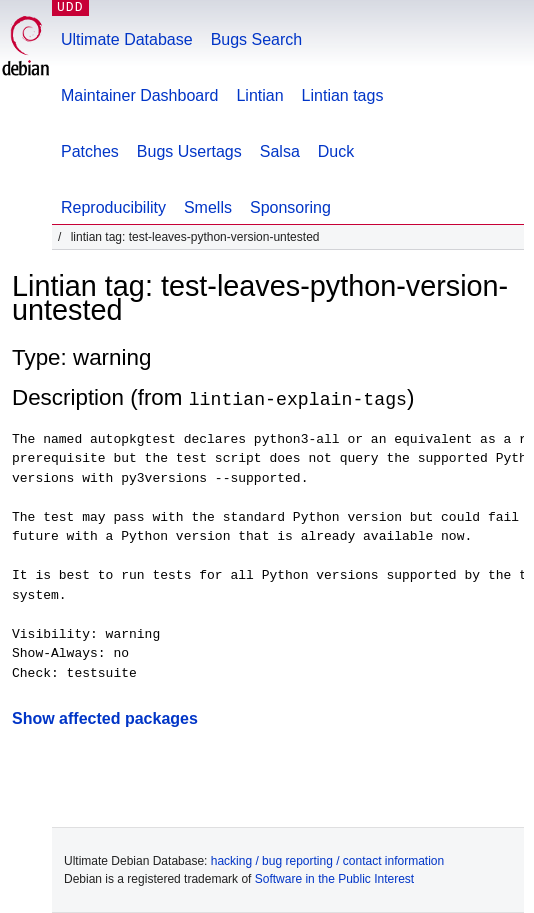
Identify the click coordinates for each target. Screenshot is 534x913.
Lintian (259, 95)
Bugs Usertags (189, 151)
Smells (208, 207)
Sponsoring (290, 207)
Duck (336, 151)
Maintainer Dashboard (139, 95)
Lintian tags (343, 95)
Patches (90, 151)
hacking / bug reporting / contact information (327, 861)
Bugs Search (257, 39)
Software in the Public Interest (334, 879)
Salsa (280, 151)
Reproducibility (113, 207)
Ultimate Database (127, 39)
